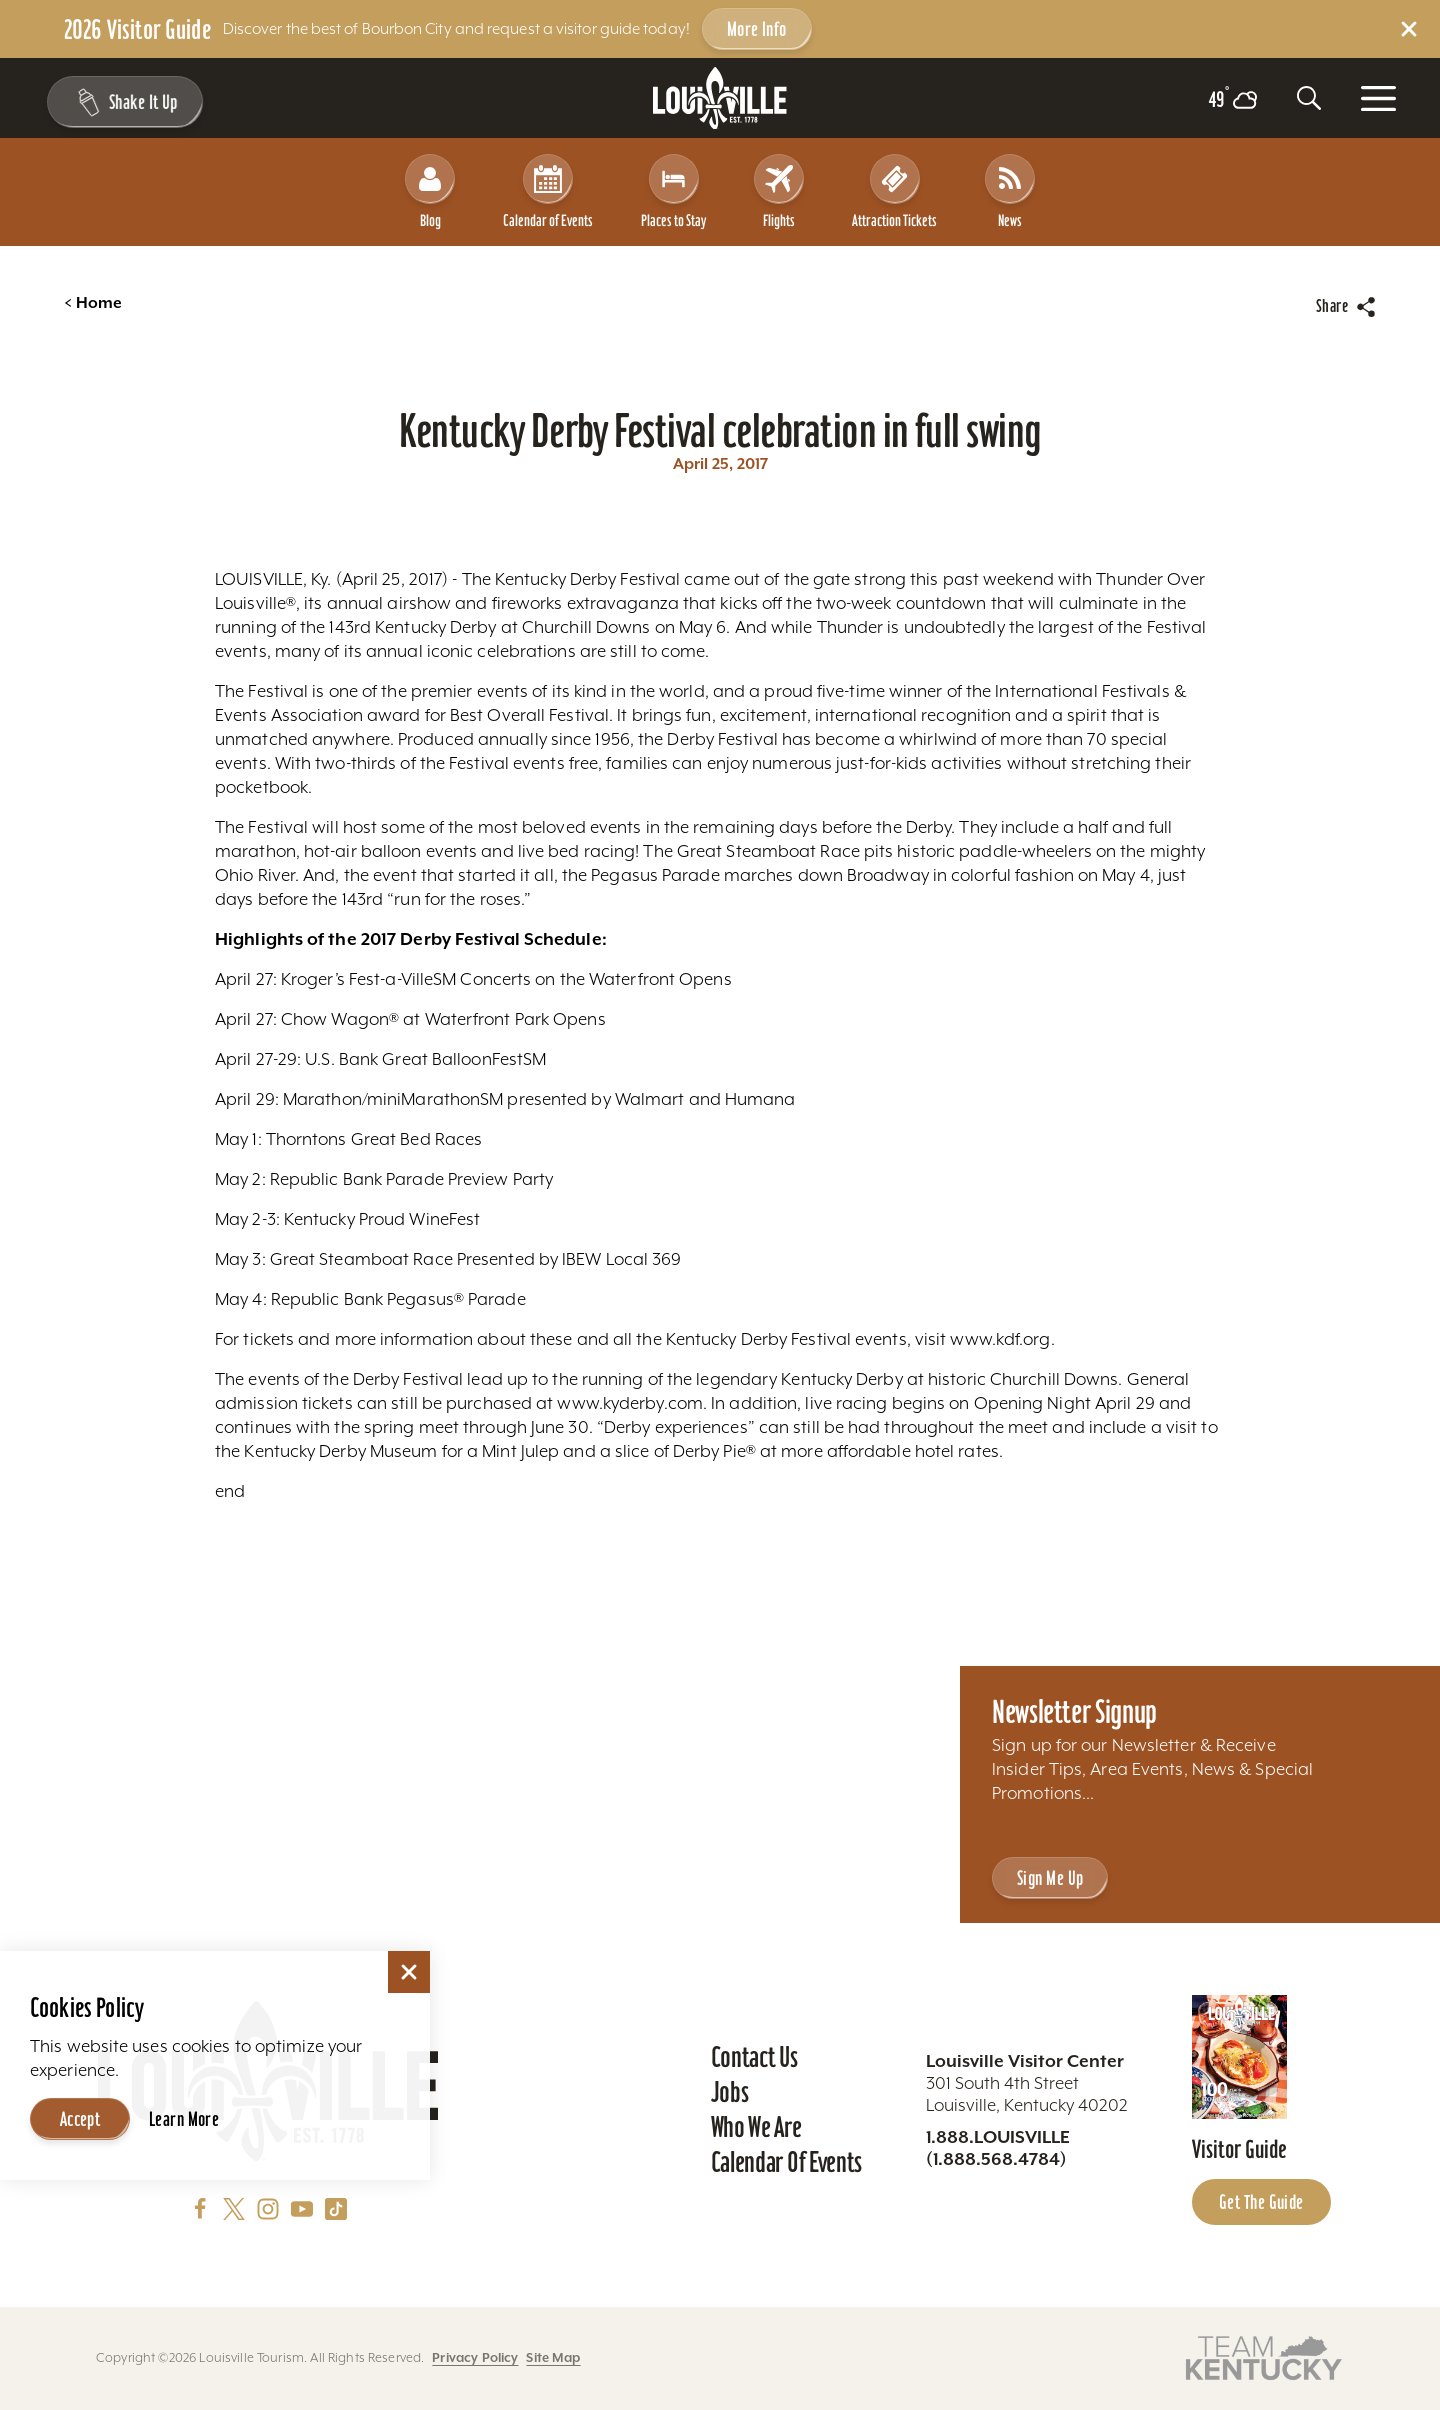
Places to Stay (673, 191)
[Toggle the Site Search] (1309, 98)
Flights (779, 191)
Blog (430, 191)
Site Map (553, 2357)
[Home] (720, 98)
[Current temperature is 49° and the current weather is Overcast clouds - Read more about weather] (1233, 100)
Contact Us (754, 2057)
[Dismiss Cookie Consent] (409, 1972)
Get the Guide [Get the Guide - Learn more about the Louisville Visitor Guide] (1261, 2202)
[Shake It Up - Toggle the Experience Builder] (122, 102)
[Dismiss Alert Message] (1409, 29)
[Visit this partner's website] (1264, 2356)
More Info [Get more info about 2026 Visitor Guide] (757, 29)
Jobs (730, 2092)
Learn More (184, 2119)
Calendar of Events (548, 191)
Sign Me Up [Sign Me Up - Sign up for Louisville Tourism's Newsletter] (1050, 1878)
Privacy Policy (475, 2357)
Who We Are (756, 2127)
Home (93, 303)
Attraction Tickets (894, 191)
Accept (80, 2119)
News (1010, 191)
